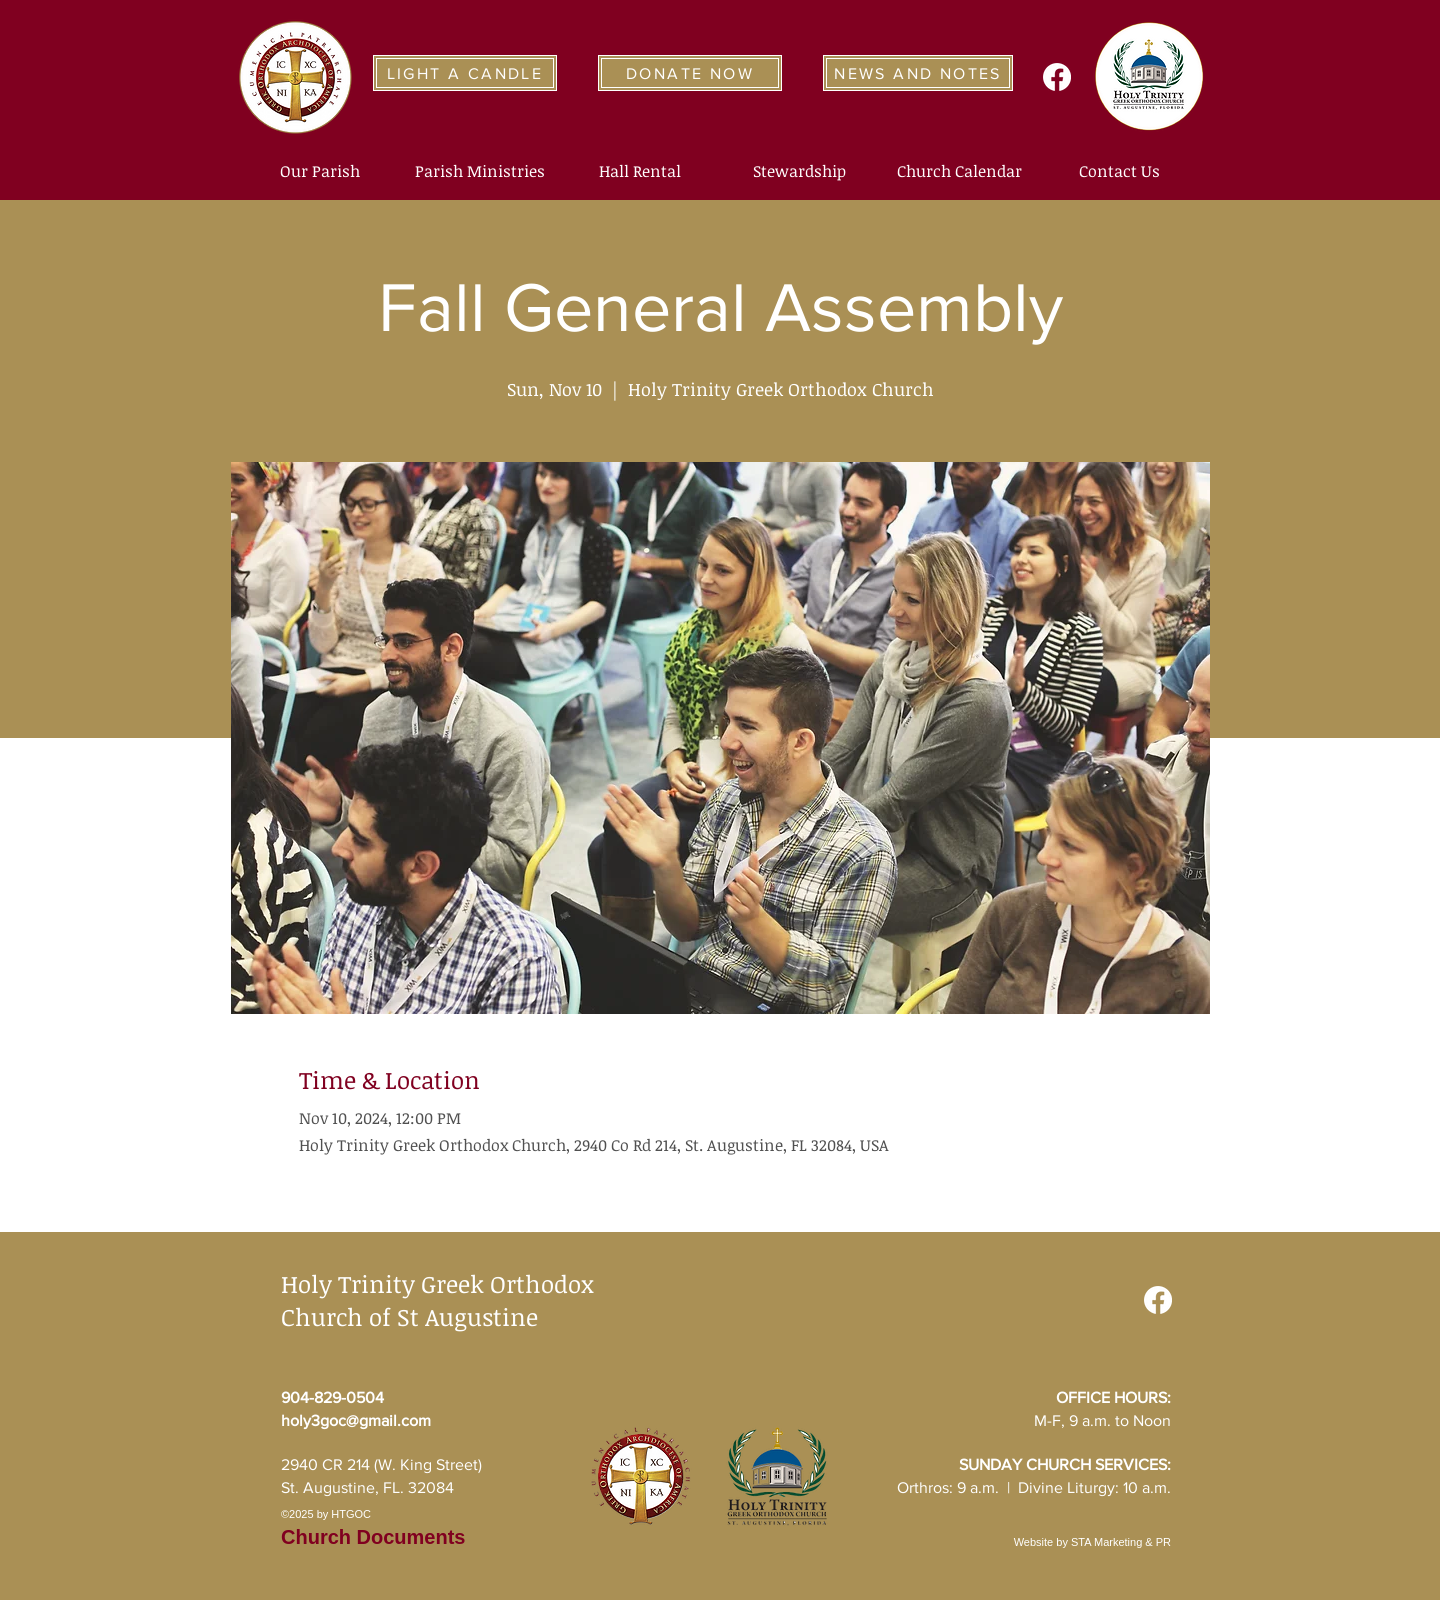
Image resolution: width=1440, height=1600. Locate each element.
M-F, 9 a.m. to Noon (1102, 1420)
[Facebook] (1057, 77)
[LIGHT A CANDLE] (465, 73)
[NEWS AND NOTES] (918, 73)
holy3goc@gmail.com (356, 1420)
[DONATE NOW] (690, 73)
